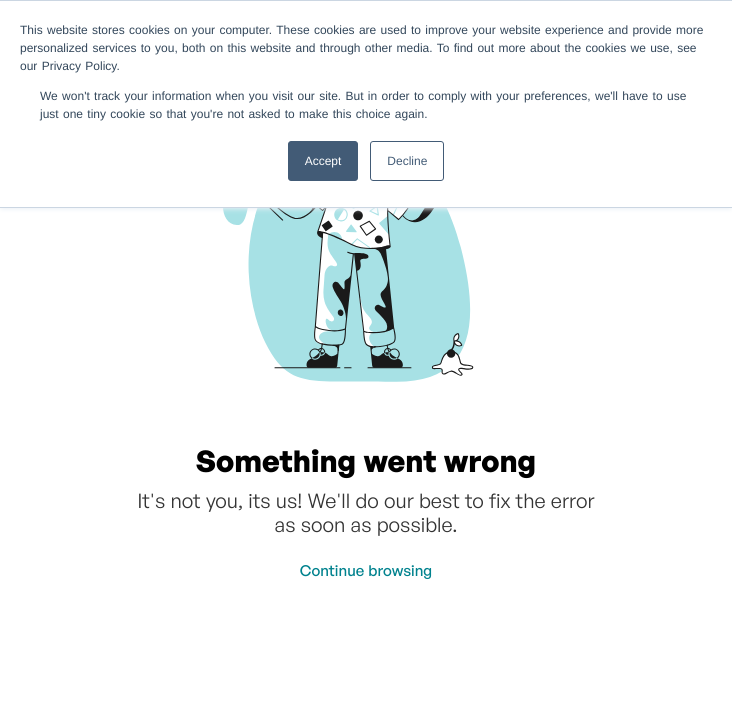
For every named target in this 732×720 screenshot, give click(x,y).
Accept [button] (323, 161)
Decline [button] (407, 161)
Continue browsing (366, 570)
